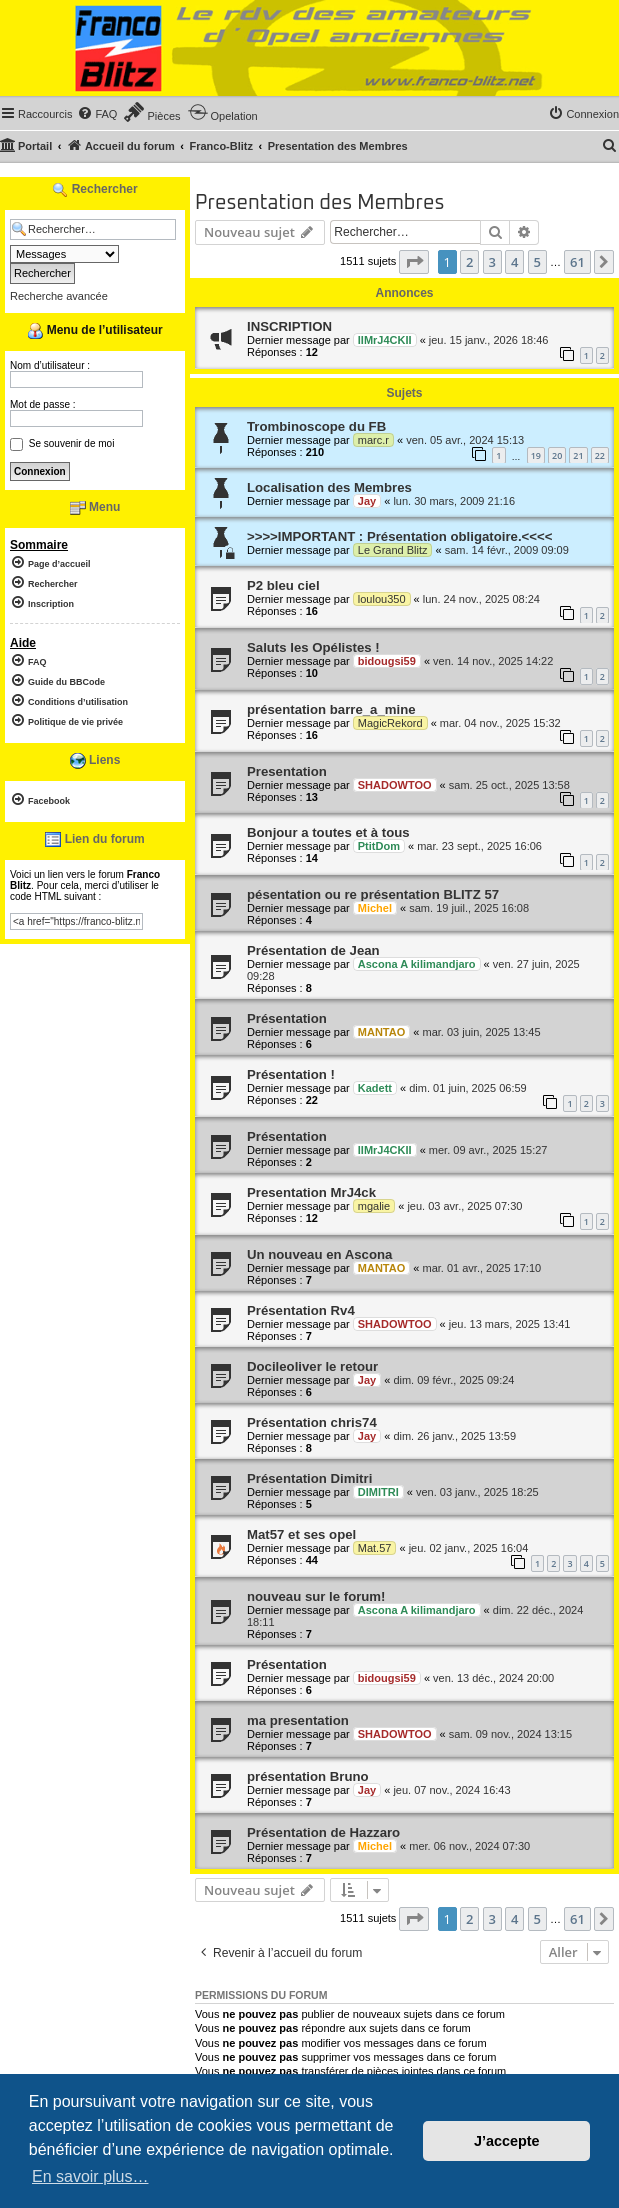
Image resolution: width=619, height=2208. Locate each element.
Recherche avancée (59, 296)
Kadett (375, 1088)
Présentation (287, 1018)
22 (600, 455)
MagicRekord (390, 723)
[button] (414, 262)
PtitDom (379, 846)
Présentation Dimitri (309, 1478)
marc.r (373, 440)
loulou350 (382, 599)
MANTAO (381, 1032)
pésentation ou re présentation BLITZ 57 (373, 894)
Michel (375, 908)
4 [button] (514, 262)
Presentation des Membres (319, 203)
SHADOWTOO (395, 785)
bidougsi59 (387, 661)
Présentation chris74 (312, 1422)
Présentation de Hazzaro (323, 1832)
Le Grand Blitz (393, 550)
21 (578, 455)
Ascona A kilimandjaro (417, 964)
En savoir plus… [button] (90, 2176)
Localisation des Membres (329, 487)
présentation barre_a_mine (331, 709)
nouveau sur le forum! (316, 1596)
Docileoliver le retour (312, 1366)
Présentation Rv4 (301, 1310)
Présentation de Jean (313, 950)
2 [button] (469, 262)
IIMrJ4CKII (385, 340)
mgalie (374, 1206)
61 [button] (577, 262)
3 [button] (492, 262)
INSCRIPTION (289, 326)
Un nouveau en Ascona (319, 1254)
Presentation (287, 771)
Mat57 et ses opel (301, 1534)
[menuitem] (97, 114)
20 (557, 455)
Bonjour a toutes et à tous (328, 832)
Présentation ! (291, 1074)
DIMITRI (378, 1492)
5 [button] (537, 262)
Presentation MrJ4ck (311, 1192)
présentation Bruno (308, 1776)
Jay (367, 501)
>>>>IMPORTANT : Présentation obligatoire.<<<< (399, 536)
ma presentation (298, 1720)
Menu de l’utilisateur (94, 331)
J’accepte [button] (507, 2141)
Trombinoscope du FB (316, 426)
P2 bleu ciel (283, 585)
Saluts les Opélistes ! (313, 647)
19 (536, 455)
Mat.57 (375, 1548)
